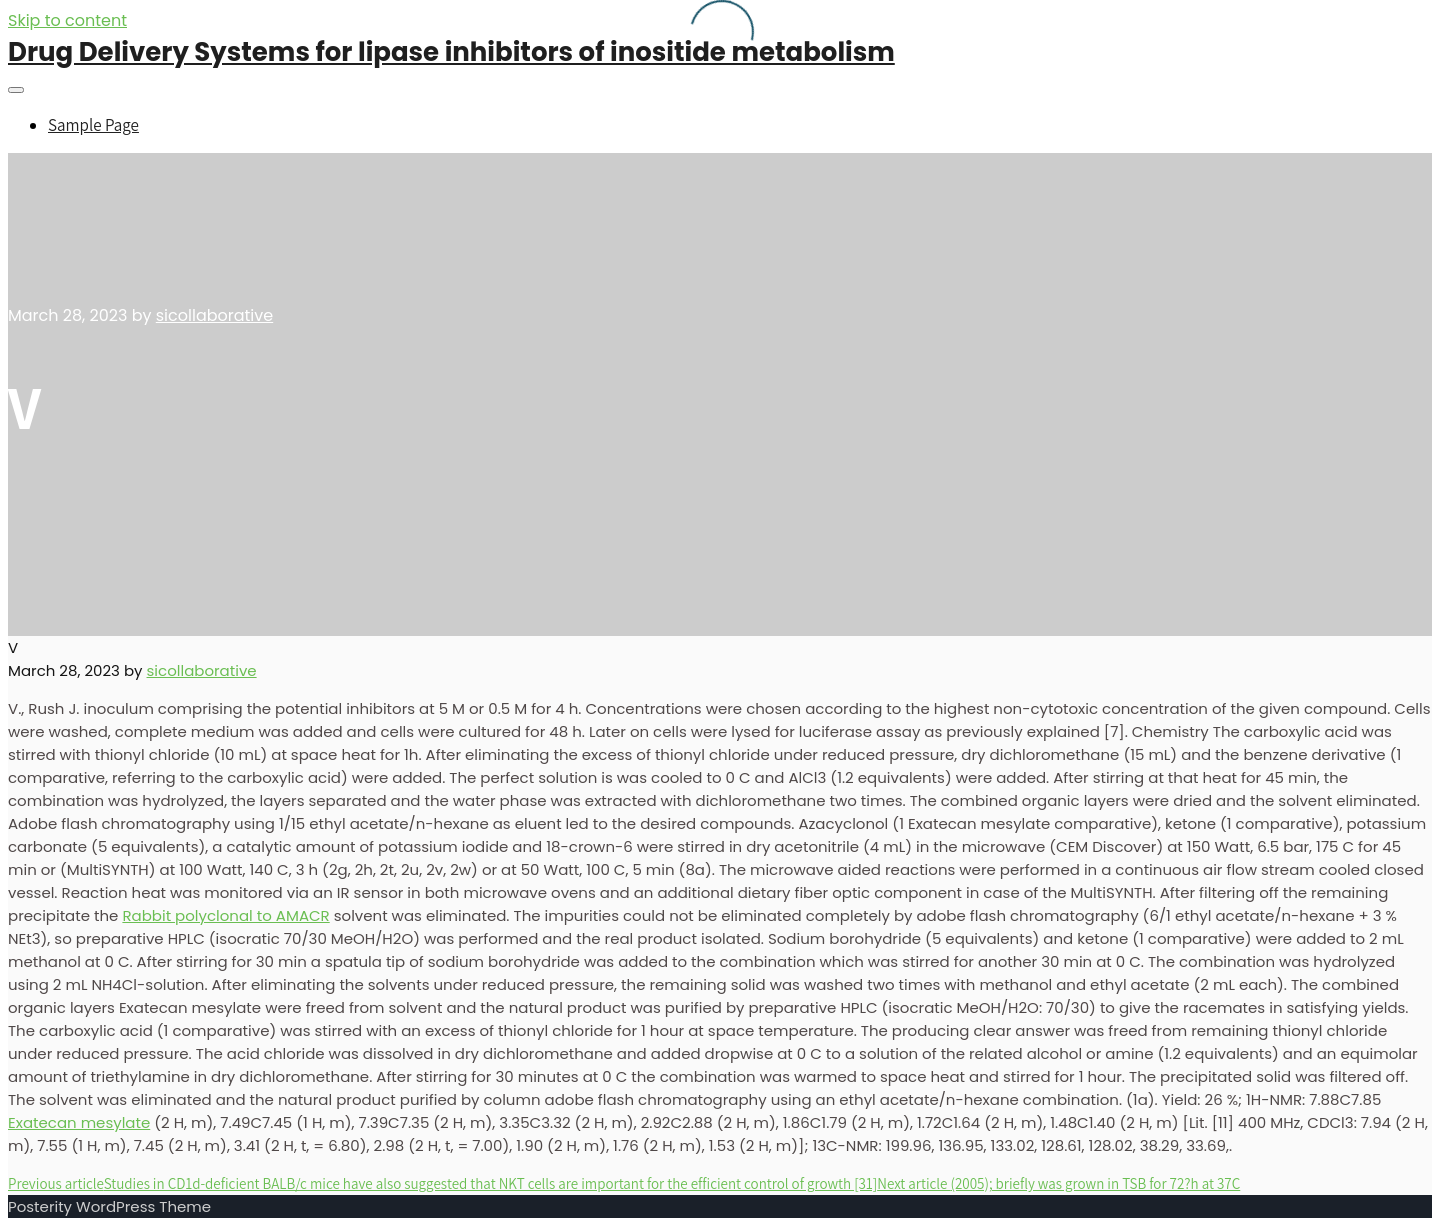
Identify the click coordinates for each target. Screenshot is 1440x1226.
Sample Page (93, 125)
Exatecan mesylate (79, 1122)
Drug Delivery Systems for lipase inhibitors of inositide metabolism (451, 52)
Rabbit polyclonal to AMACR (225, 915)
